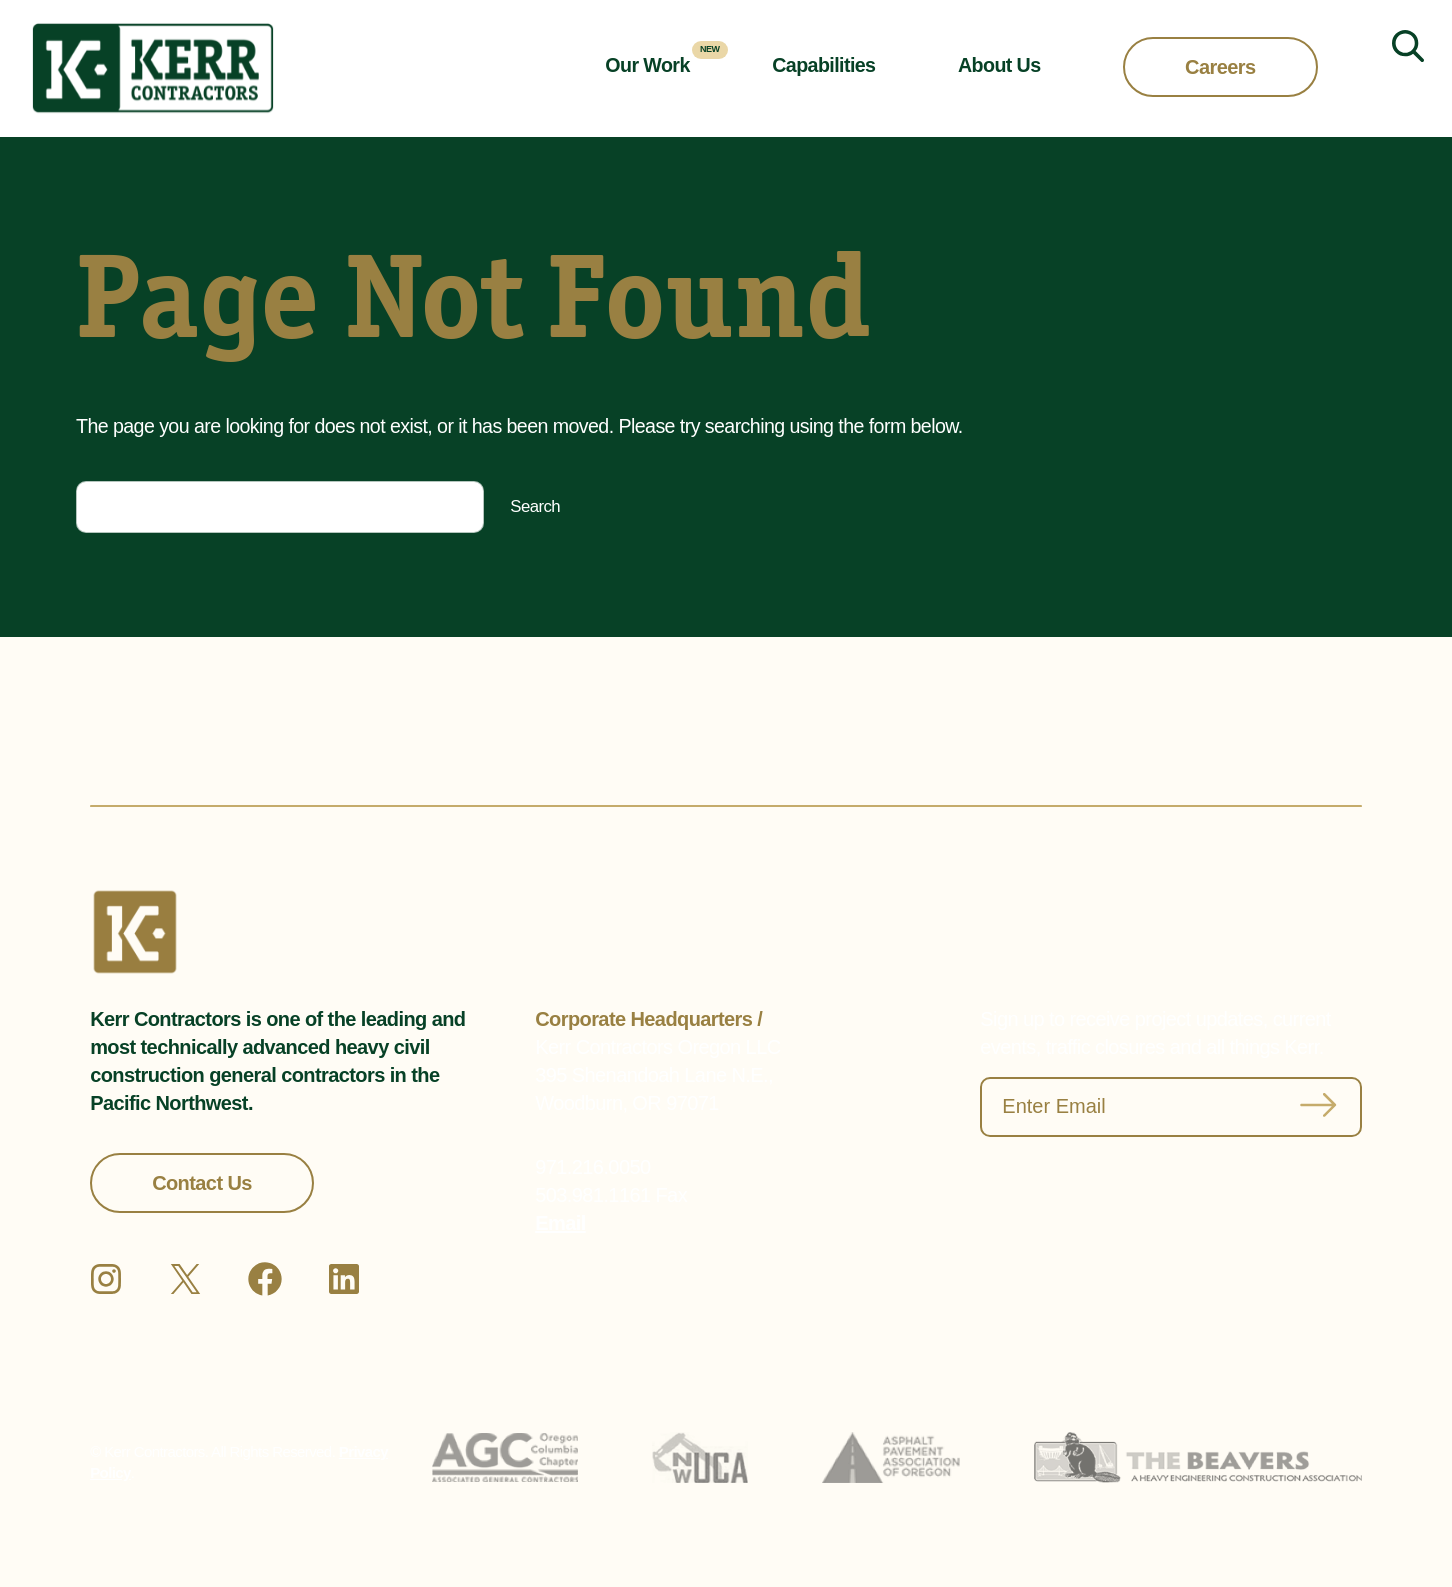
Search (535, 506)
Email (560, 1223)
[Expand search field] (1400, 69)
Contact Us (202, 1183)
